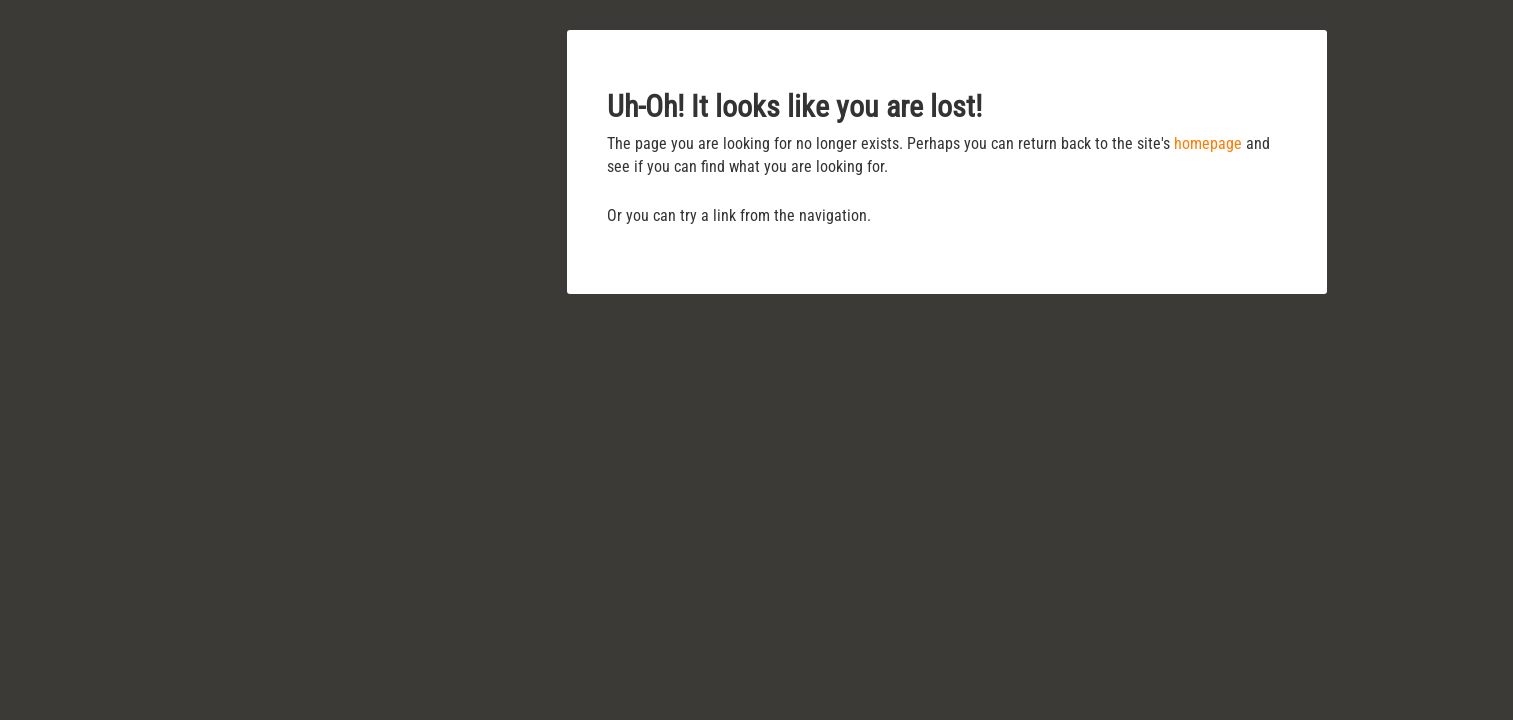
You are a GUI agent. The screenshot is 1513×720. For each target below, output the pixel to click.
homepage (1208, 143)
